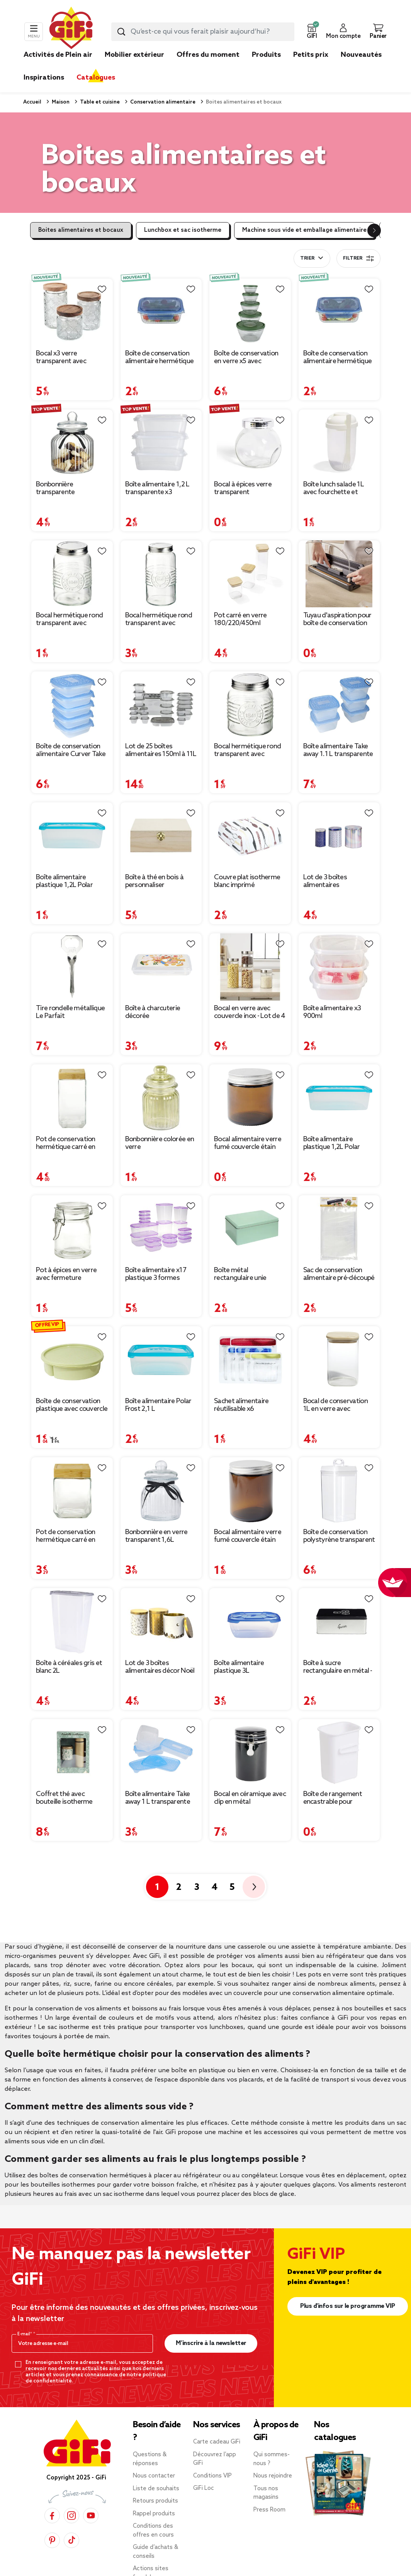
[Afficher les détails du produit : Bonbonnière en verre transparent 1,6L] (161, 1490)
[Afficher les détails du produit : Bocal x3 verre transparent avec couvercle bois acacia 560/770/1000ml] (72, 312)
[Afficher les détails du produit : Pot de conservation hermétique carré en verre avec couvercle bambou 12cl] (72, 1490)
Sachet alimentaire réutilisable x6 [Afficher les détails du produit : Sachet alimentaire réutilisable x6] (241, 1405)
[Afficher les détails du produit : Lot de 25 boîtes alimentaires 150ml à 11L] (161, 704)
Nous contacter (154, 2475)
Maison (60, 102)
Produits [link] (266, 55)
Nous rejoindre (272, 2475)
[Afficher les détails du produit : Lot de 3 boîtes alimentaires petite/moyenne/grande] (339, 835)
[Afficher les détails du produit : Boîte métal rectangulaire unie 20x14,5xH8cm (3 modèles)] (250, 1228)
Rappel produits (154, 2513)
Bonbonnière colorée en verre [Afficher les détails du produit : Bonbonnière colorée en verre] (159, 1143)
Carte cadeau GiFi (216, 2441)
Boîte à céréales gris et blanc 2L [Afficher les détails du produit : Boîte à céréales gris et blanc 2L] (69, 1667)
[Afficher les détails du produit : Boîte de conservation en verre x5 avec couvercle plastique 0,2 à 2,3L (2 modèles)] (250, 312)
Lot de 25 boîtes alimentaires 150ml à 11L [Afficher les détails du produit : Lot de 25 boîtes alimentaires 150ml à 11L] (161, 750)
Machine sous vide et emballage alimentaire (304, 230)
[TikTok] (71, 2540)
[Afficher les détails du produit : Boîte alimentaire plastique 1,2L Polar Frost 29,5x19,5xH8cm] (339, 1097)
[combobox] (202, 31)
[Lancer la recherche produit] (121, 32)
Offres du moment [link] (208, 55)
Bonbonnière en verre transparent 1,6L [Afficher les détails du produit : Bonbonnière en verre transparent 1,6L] (156, 1536)
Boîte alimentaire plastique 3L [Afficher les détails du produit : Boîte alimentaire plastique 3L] (239, 1667)
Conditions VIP (212, 2475)
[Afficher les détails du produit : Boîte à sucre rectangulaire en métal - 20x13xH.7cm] (339, 1621)
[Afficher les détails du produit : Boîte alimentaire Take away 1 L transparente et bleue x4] (161, 1752)
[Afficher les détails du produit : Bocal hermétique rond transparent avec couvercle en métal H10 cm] (250, 704)
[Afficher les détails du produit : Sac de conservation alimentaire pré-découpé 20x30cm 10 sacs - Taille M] (339, 1228)
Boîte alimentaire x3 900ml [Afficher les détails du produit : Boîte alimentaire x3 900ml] (332, 1012)
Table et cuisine (99, 102)
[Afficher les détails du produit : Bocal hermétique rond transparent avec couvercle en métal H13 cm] (72, 573)
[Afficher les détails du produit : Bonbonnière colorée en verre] (161, 1097)
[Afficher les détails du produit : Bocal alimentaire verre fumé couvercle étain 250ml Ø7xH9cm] (250, 1490)
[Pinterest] (52, 2540)
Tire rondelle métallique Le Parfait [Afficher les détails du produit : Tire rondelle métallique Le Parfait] (70, 1012)
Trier (307, 258)
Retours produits (155, 2501)
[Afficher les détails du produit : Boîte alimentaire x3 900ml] (339, 966)
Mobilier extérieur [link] (134, 55)
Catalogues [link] (95, 77)
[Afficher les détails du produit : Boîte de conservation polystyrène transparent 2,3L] (339, 1490)
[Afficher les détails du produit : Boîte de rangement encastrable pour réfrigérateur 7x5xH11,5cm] (339, 1752)
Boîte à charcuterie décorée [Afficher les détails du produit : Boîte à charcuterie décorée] (152, 1012)
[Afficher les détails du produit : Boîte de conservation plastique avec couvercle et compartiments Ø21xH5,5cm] (72, 1359)
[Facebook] (52, 2515)
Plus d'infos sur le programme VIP (347, 2306)
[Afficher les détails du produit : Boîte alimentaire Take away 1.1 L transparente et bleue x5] (339, 704)
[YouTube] (91, 2515)
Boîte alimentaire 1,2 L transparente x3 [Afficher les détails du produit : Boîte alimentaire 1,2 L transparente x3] (157, 488)
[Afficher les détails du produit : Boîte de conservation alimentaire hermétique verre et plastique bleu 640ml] (161, 312)
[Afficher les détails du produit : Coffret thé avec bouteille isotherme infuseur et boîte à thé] (72, 1752)
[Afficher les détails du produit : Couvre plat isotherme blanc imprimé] (250, 835)
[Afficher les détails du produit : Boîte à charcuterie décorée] (161, 966)
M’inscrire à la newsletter (211, 2343)
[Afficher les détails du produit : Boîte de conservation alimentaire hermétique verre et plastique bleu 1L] (339, 312)
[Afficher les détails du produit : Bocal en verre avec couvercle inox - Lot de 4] (250, 966)
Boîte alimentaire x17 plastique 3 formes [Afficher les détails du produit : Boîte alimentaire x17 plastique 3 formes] (155, 1274)
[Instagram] (71, 2515)
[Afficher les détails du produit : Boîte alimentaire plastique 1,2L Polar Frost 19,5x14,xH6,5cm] (72, 835)
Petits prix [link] (310, 55)
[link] (266, 66)
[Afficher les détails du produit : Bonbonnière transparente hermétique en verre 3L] (72, 443)
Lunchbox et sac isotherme (182, 230)
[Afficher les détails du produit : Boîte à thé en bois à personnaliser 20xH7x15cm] (161, 835)
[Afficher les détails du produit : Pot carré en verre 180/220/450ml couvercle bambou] (250, 573)
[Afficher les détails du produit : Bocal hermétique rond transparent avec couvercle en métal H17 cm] (161, 573)
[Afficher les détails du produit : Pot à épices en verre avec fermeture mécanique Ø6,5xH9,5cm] (72, 1228)
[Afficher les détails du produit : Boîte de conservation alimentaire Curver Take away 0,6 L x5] (72, 704)
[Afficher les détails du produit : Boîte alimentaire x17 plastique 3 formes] (161, 1228)
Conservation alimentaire (162, 102)
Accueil (32, 102)
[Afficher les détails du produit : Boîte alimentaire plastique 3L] (250, 1621)
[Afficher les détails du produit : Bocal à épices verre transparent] (250, 443)
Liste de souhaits (156, 2488)
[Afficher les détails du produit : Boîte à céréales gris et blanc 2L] (72, 1621)
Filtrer (358, 258)
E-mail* (25, 2334)
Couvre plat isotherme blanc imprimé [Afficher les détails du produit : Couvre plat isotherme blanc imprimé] (247, 881)
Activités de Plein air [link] (58, 55)
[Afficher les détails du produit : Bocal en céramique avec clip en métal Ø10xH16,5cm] (250, 1752)
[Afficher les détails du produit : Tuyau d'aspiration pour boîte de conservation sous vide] (339, 573)
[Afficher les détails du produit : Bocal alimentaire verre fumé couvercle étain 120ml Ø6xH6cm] (250, 1097)
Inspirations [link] (44, 77)
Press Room (269, 2509)
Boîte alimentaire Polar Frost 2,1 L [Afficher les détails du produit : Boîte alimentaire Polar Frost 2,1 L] (158, 1405)
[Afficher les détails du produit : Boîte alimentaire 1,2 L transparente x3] (161, 443)
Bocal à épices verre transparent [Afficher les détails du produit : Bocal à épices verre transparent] (243, 488)
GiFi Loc (203, 2488)
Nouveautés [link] (361, 55)
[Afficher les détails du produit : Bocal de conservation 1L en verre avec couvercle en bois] (339, 1359)
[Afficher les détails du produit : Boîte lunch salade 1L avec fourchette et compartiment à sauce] (339, 443)
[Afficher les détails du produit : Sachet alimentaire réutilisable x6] (250, 1359)
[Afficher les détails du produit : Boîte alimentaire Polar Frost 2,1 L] (161, 1359)
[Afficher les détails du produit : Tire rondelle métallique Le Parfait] (72, 966)
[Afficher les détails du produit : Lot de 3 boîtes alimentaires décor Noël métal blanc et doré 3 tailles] (161, 1621)
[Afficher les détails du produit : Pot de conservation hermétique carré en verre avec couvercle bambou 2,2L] (72, 1097)
